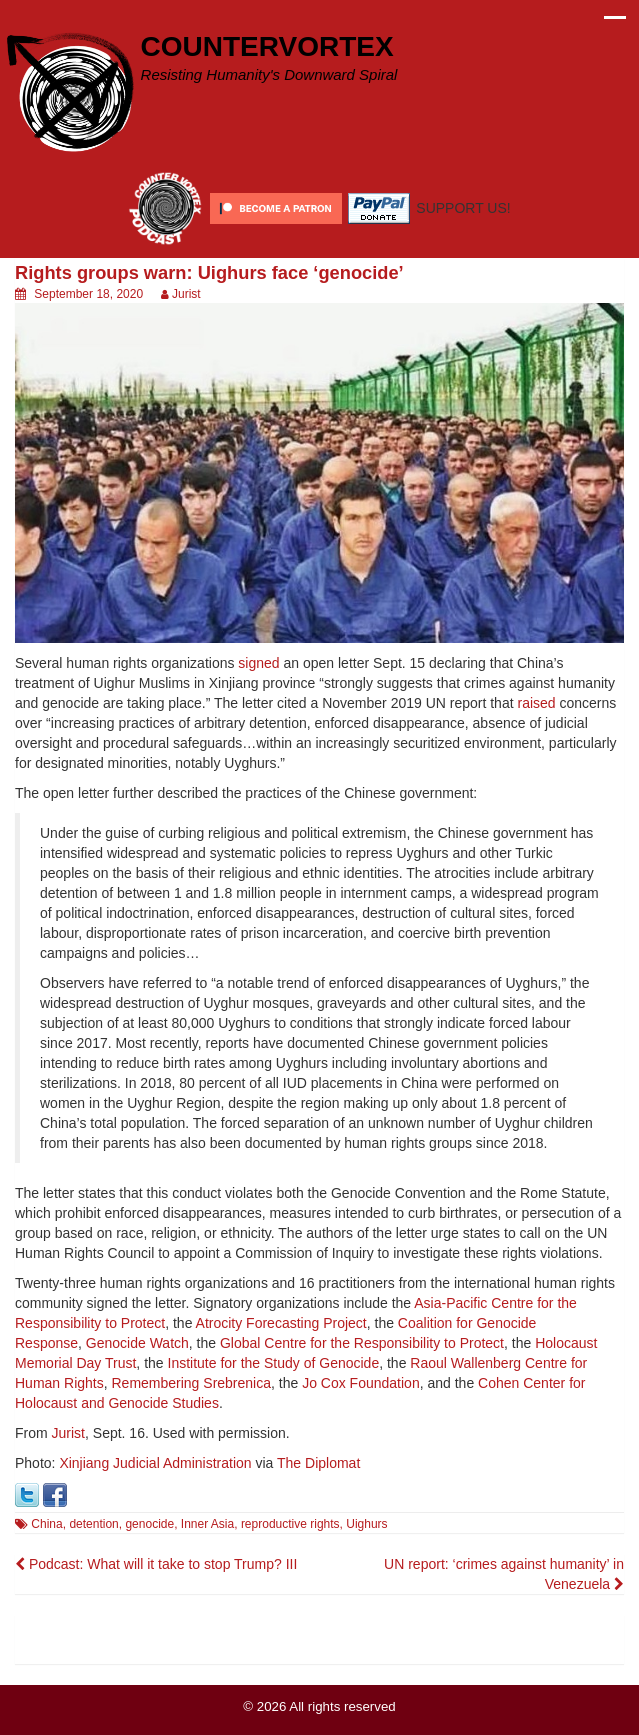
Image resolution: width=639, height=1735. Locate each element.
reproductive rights (290, 1524)
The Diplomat (318, 1463)
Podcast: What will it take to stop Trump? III (156, 1564)
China (46, 1524)
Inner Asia (207, 1524)
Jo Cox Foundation (361, 1383)
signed (258, 663)
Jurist (186, 294)
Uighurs (366, 1524)
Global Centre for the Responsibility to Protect (362, 1343)
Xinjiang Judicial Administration (155, 1463)
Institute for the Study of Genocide (274, 1363)
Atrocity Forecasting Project (281, 1323)
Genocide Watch (137, 1343)
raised (536, 703)
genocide (149, 1524)
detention (93, 1524)
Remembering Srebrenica (191, 1383)
